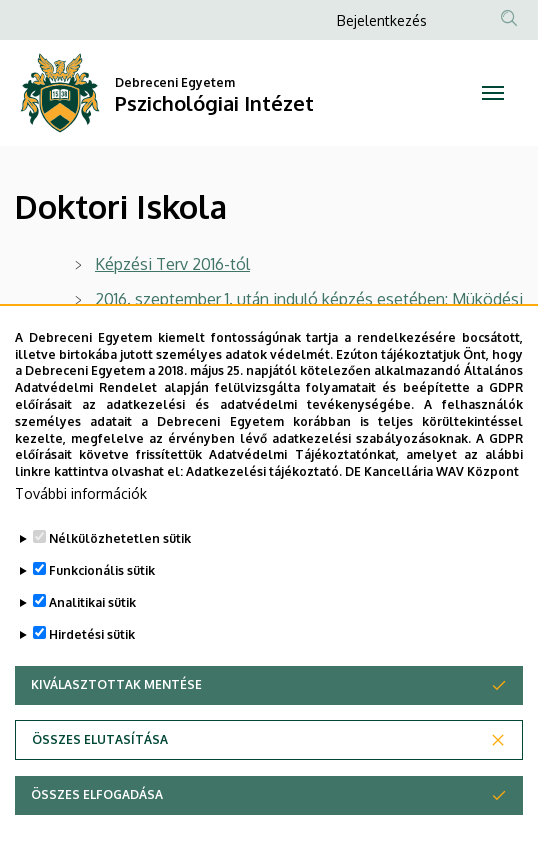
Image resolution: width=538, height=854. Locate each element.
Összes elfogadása (97, 798)
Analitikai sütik (92, 606)
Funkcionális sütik (102, 574)
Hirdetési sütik (92, 638)
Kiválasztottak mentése (116, 688)
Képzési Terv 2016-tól (172, 264)
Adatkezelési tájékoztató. (264, 476)
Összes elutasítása (100, 743)
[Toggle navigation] (493, 93)
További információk (81, 497)
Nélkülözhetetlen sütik (120, 542)
